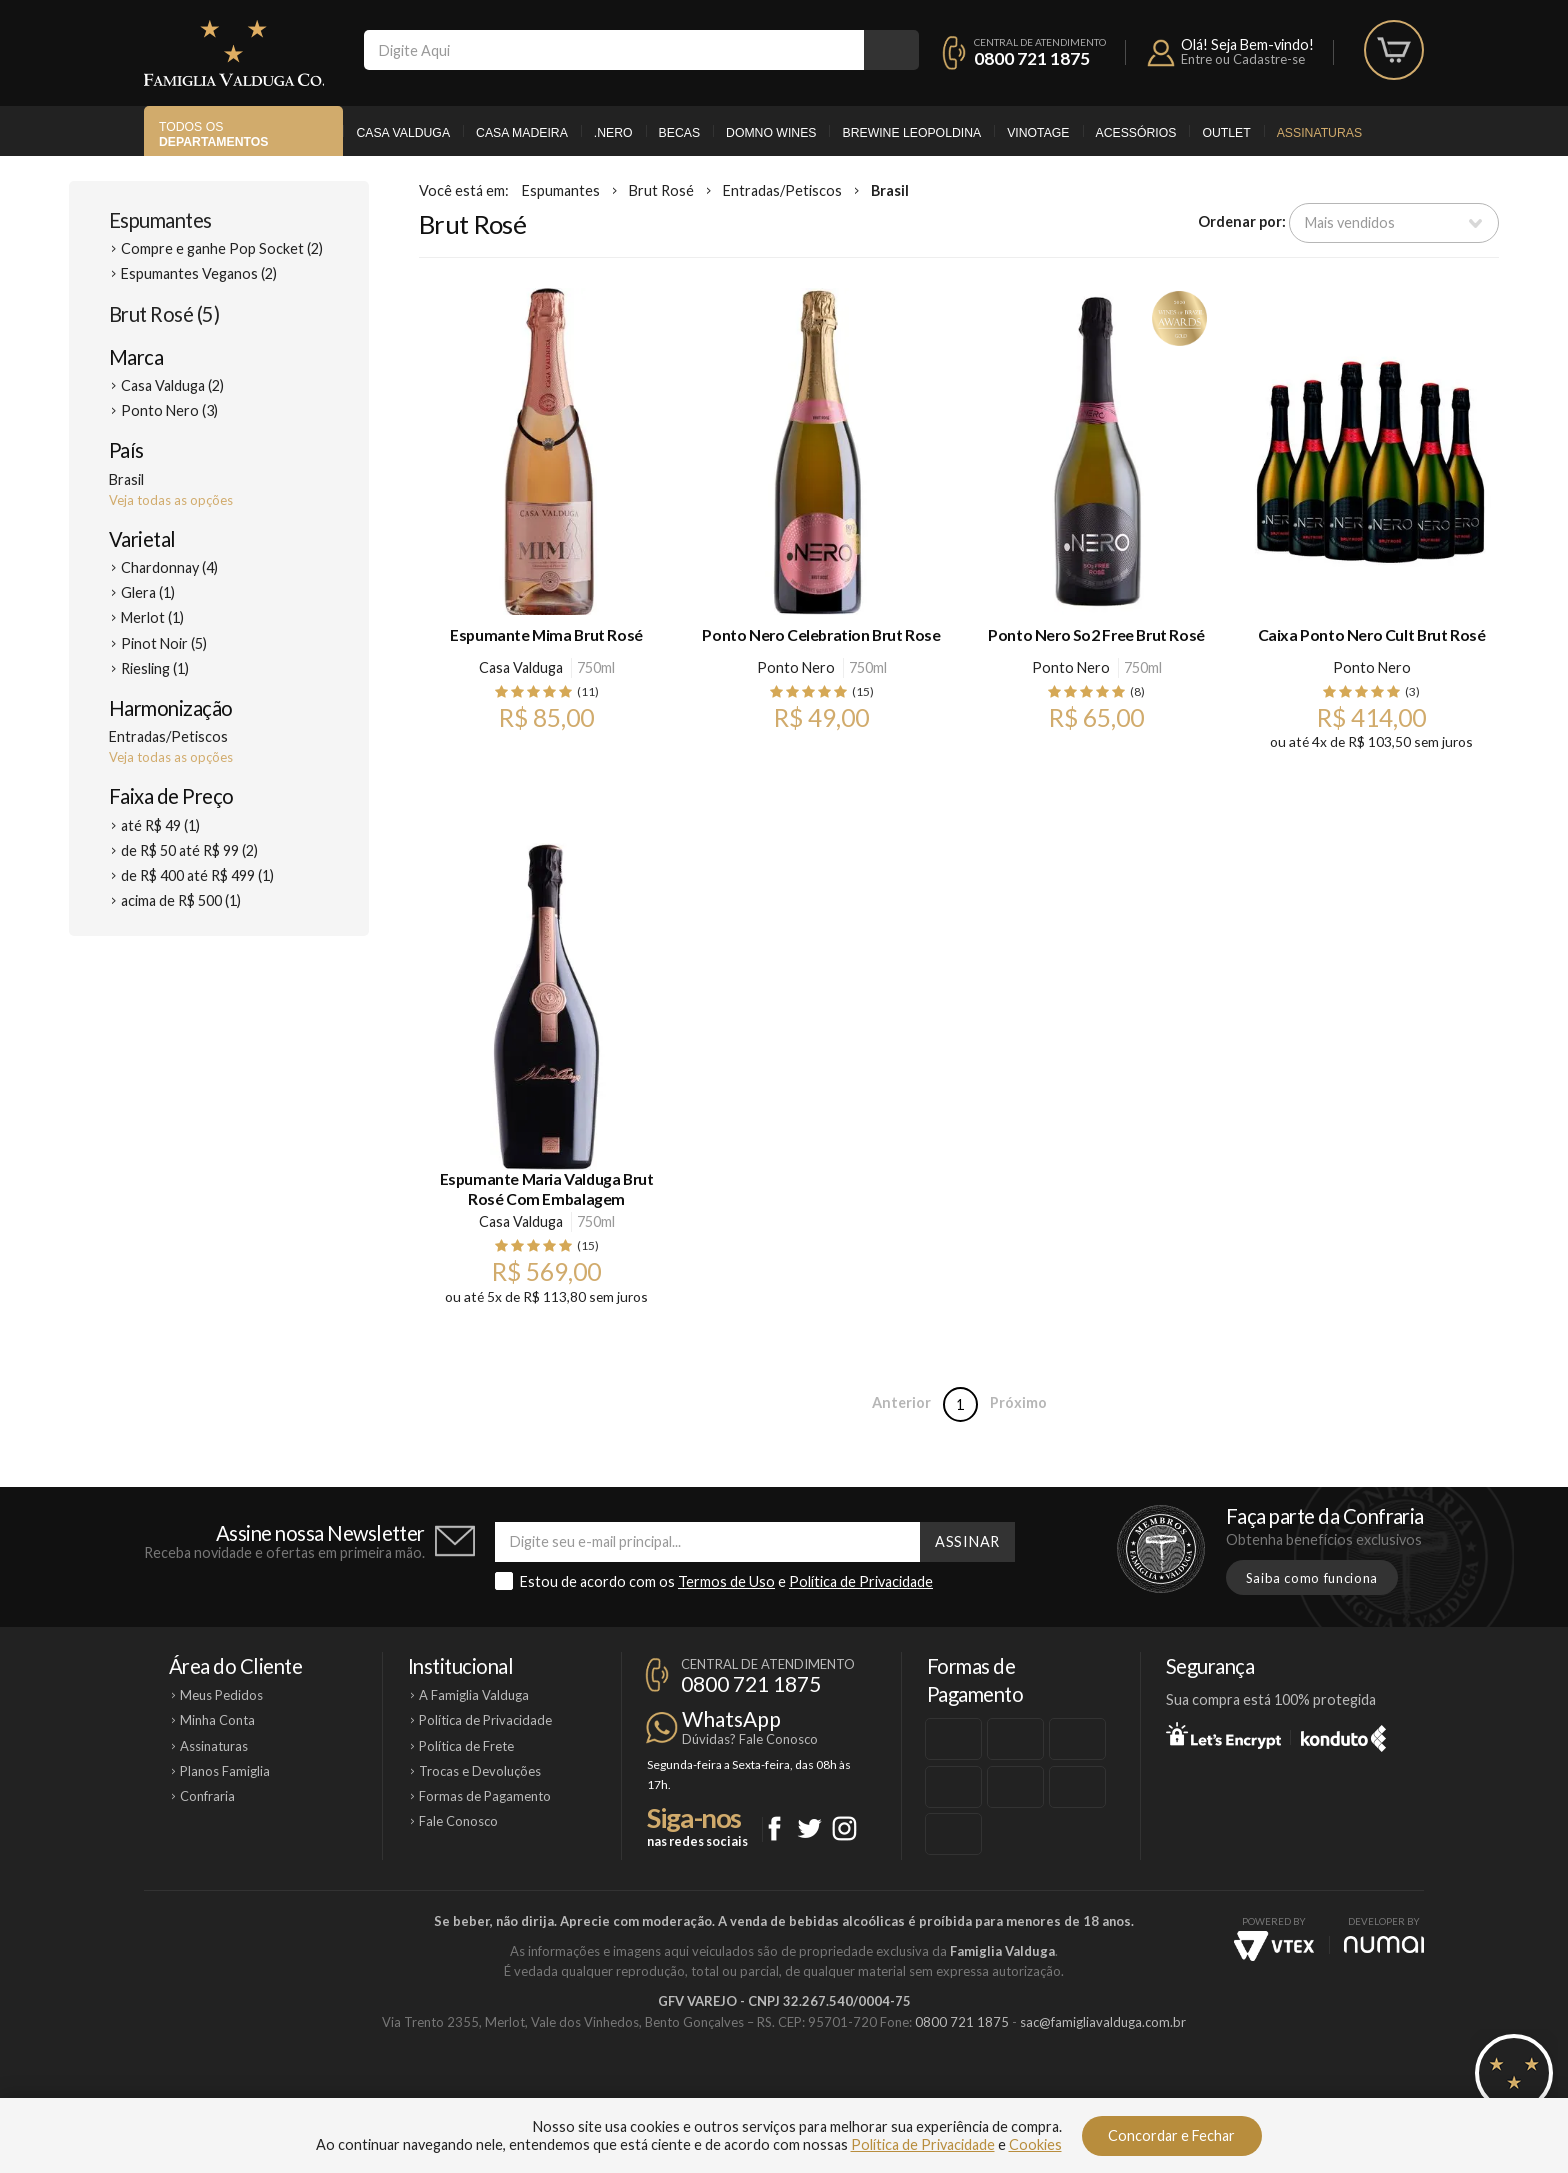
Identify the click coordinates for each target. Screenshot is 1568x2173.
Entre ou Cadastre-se (1243, 59)
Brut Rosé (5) (164, 314)
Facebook (774, 1828)
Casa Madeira (522, 133)
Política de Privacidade (861, 1581)
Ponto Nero (796, 667)
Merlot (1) (152, 617)
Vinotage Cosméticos (1081, 2090)
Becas (679, 133)
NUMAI (1384, 1944)
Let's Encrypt (1223, 1735)
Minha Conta (217, 1720)
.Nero (613, 133)
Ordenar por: (1242, 221)
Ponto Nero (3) (169, 410)
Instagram (844, 1828)
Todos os (213, 134)
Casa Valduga (403, 133)
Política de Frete (466, 1746)
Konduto (1343, 1735)
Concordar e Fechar (1171, 2135)
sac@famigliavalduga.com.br (1103, 2022)
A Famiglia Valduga (474, 1695)
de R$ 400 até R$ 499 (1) (197, 875)
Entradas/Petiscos (782, 190)
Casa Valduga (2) (172, 385)
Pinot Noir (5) (164, 643)
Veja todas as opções (171, 500)
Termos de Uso (726, 1581)
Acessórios (1136, 133)
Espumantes (160, 220)
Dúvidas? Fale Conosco (750, 1739)
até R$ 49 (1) (160, 825)
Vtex (1274, 1946)
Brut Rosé (661, 190)
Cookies (1035, 2144)
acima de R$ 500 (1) (181, 900)
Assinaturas (1319, 133)
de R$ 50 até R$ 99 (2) (189, 850)
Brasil (890, 190)
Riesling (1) (155, 668)
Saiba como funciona (1312, 1578)
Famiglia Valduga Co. (234, 53)
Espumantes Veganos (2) (199, 273)
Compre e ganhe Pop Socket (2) (222, 248)
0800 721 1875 (1032, 58)
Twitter (809, 1828)
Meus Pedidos (221, 1695)
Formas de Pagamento (485, 1796)
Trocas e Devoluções (480, 1771)
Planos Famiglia (225, 1771)
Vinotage (1038, 133)
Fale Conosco (458, 1821)
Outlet (1226, 133)
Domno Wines (771, 133)
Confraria (207, 1796)
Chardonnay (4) (169, 567)
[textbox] (614, 50)
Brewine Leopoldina (911, 133)
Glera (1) (148, 592)
